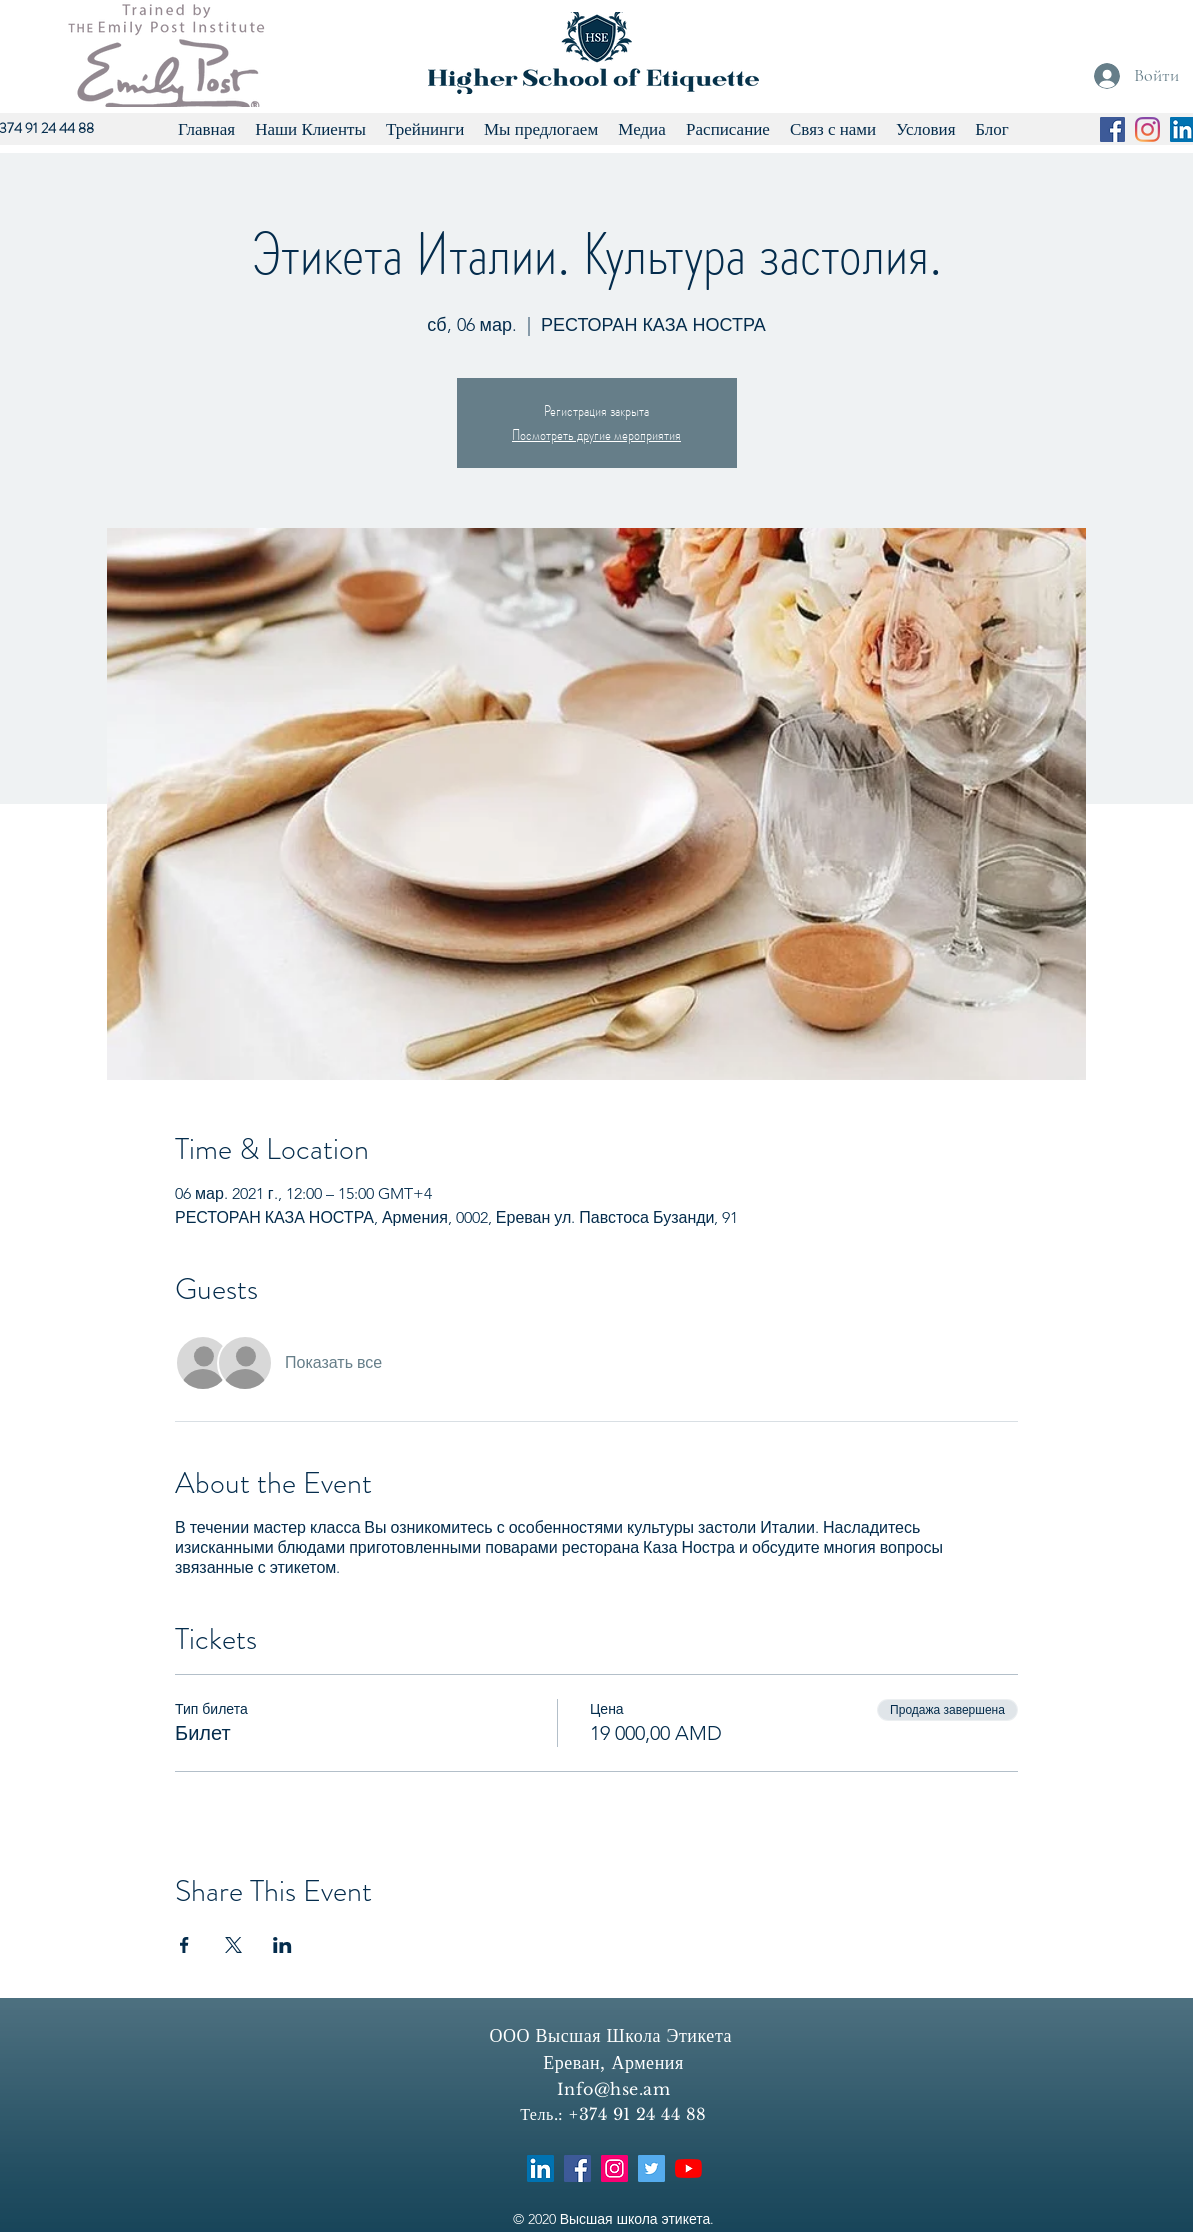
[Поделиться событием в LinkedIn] (282, 1945)
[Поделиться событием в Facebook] (184, 1945)
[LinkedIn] (540, 2168)
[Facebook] (1112, 129)
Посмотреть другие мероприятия (596, 434)
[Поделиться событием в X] (233, 1945)
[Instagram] (1147, 129)
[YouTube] (688, 2168)
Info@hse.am (613, 2089)
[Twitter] (651, 2168)
